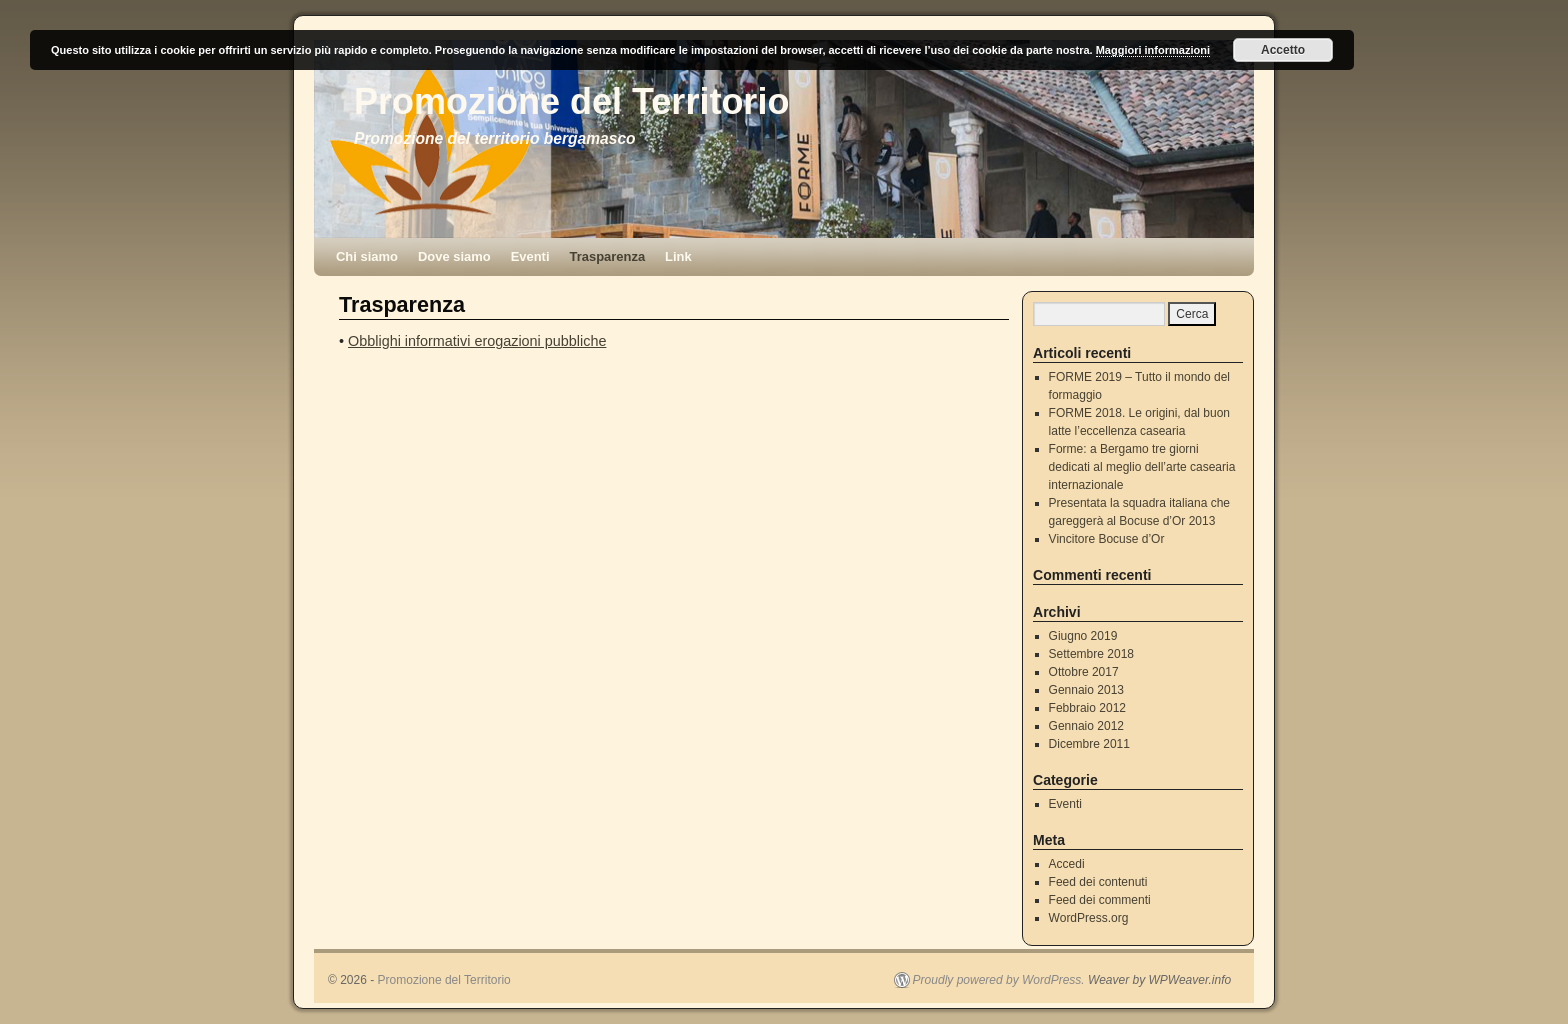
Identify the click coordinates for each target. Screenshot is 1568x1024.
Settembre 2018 (1091, 654)
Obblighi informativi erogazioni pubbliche (477, 341)
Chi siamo (367, 256)
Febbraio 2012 (1087, 708)
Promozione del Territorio (571, 101)
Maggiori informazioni (1153, 50)
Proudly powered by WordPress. (999, 980)
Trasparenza (608, 256)
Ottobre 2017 (1084, 672)
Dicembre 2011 (1089, 744)
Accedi (1067, 864)
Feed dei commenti (1100, 900)
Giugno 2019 (1083, 636)
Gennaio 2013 (1086, 690)
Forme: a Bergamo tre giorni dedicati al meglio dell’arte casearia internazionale (1142, 467)
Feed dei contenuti (1098, 882)
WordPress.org (1089, 918)
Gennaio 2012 (1086, 726)
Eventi (530, 256)
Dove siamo (454, 256)
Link (678, 256)
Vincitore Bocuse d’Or (1107, 539)
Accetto (1283, 50)
